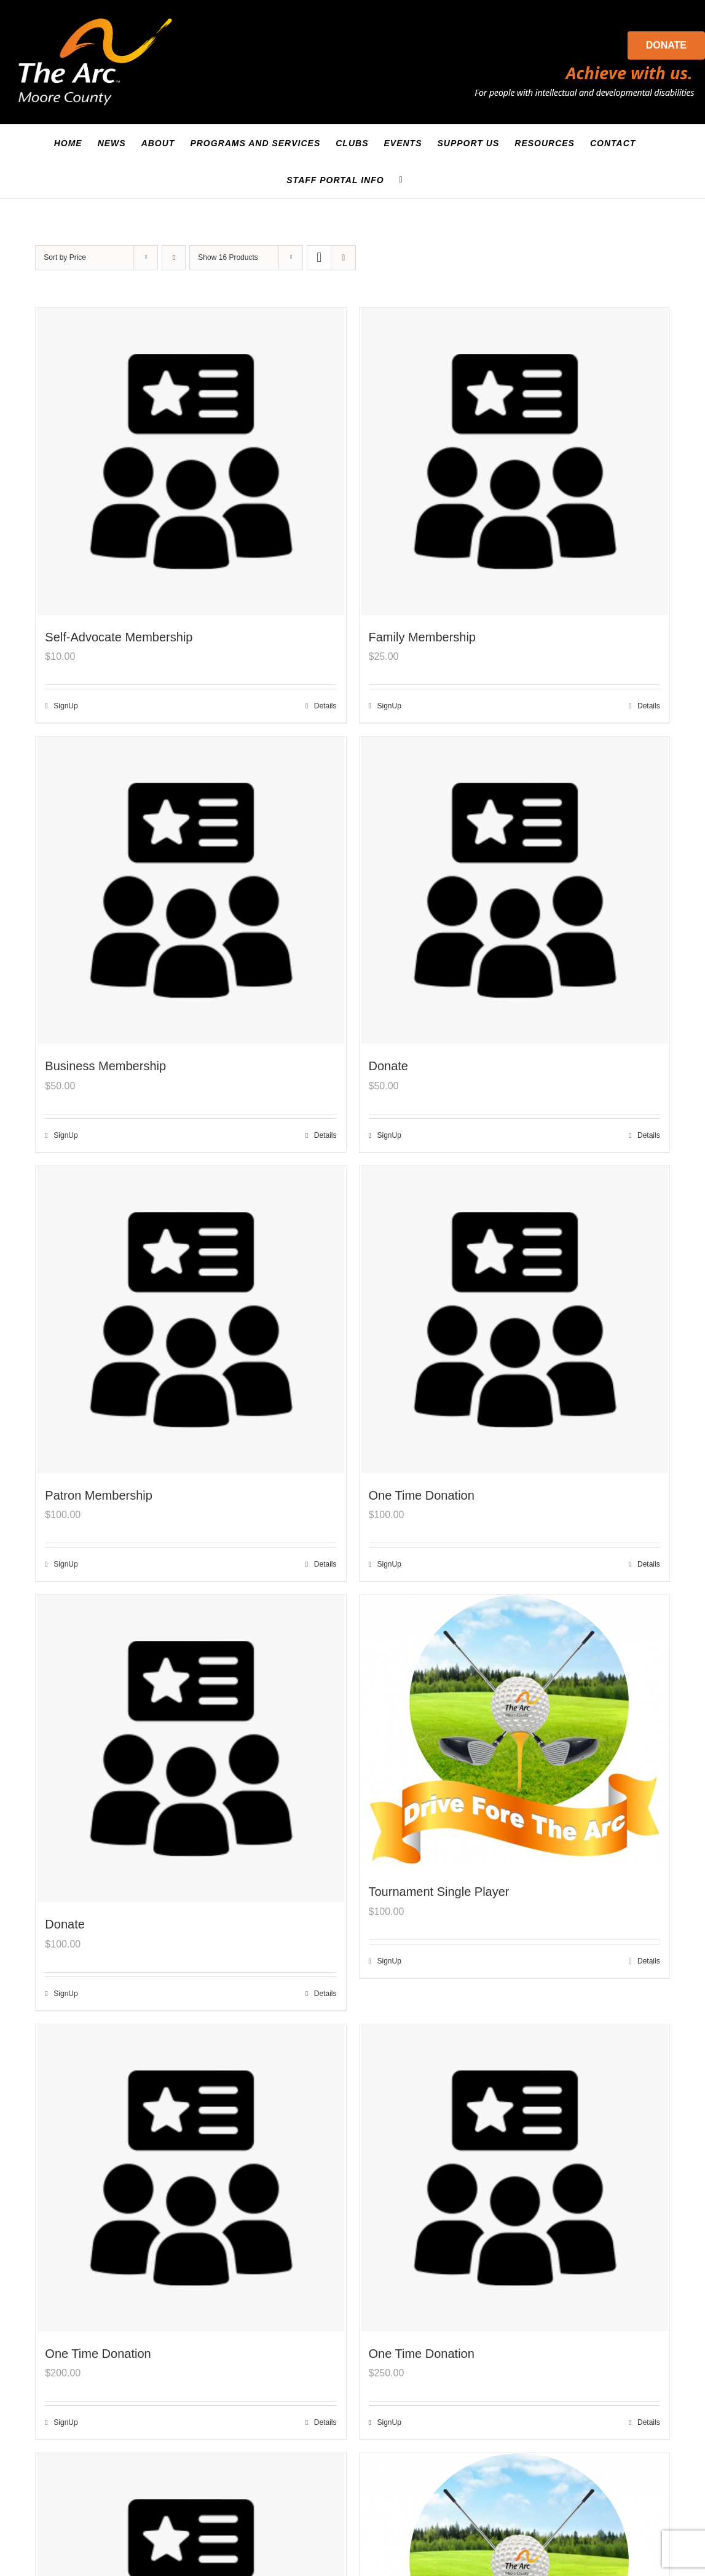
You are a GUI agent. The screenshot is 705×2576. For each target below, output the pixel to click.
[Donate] (514, 890)
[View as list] (343, 258)
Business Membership (105, 1066)
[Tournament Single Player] (514, 1732)
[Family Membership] (514, 461)
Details (325, 706)
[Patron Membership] (190, 1319)
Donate (666, 45)
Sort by (65, 257)
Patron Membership (98, 1495)
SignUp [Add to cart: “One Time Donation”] (389, 1564)
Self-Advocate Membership (118, 637)
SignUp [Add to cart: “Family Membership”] (389, 706)
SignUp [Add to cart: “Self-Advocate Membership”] (65, 706)
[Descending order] (174, 257)
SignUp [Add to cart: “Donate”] (389, 1135)
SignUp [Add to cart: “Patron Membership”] (65, 1564)
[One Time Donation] (514, 1319)
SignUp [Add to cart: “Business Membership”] (65, 1135)
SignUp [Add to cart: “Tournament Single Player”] (389, 1961)
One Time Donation (422, 1495)
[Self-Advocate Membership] (190, 461)
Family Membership (422, 637)
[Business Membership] (190, 890)
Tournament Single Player (439, 1891)
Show (228, 257)
